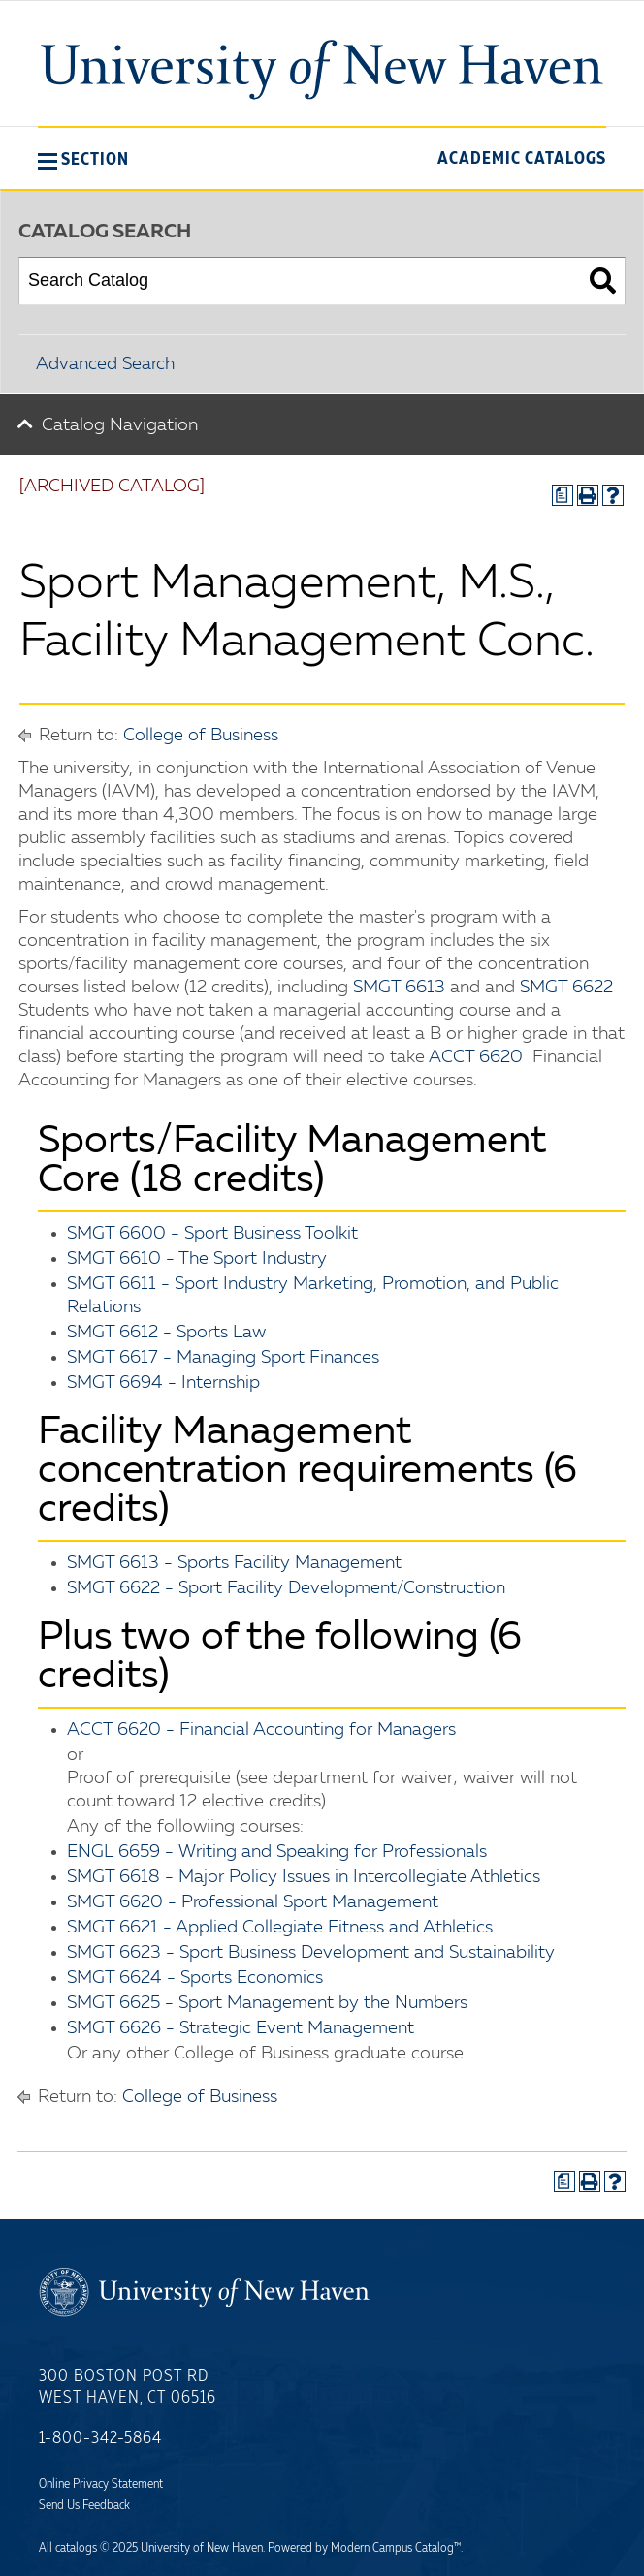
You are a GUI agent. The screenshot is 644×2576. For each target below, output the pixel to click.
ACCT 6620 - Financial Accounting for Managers (261, 1730)
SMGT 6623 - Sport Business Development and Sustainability (311, 1953)
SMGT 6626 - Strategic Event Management (240, 2028)
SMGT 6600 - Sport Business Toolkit (212, 1233)
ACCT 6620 (476, 1057)
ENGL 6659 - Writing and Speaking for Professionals (277, 1852)
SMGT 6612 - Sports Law (166, 1332)
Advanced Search (105, 364)
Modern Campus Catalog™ (396, 2548)
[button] (83, 159)
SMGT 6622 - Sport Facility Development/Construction (286, 1588)
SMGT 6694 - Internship (163, 1383)
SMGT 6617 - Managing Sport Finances (223, 1358)
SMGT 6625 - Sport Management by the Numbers (267, 2003)
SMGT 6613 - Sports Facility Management (234, 1563)
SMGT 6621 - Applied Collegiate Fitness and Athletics (280, 1927)
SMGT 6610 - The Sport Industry (197, 1259)
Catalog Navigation (120, 425)
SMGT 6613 (399, 987)
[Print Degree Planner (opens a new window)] (562, 495)
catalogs (76, 2548)
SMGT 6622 (566, 987)
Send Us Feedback (84, 2505)
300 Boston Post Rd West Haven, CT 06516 (127, 2387)
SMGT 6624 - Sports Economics (195, 1978)
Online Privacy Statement (101, 2484)
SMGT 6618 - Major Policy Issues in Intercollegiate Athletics (303, 1877)
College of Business (200, 735)
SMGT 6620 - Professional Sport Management (252, 1902)
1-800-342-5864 (100, 2438)
